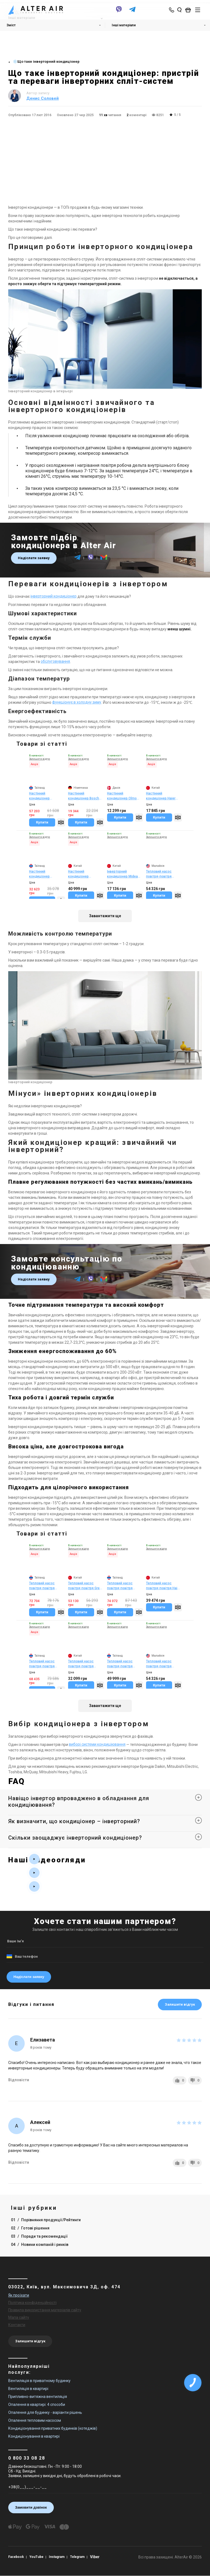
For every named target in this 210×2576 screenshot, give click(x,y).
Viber (96, 2557)
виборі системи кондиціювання (97, 1744)
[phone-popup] (172, 10)
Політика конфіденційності (32, 2302)
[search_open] (179, 10)
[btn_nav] (198, 10)
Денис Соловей (42, 98)
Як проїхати (18, 2295)
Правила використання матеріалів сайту (44, 2310)
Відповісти (18, 2080)
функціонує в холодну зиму (76, 702)
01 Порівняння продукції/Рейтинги (46, 2220)
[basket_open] (189, 10)
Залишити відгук (180, 2004)
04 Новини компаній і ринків (39, 2244)
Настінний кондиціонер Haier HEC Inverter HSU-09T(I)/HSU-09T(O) (160, 796)
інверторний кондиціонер (53, 596)
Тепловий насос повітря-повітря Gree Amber (85, 1586)
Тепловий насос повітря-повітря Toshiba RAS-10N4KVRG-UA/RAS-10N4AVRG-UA (123, 1664)
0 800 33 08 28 (26, 2458)
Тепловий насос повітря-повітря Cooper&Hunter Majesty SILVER (81, 1664)
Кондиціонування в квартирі (34, 2436)
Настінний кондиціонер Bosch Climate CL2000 (83, 796)
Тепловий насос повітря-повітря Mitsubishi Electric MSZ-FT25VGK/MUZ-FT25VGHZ (123, 1586)
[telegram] (132, 12)
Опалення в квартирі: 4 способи (36, 2404)
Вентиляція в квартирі (28, 2388)
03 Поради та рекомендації (39, 2236)
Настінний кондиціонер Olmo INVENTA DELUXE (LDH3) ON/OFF (122, 796)
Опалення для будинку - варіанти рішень (45, 2412)
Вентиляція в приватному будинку (39, 2380)
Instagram (57, 2557)
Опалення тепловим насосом (34, 2420)
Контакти (16, 2325)
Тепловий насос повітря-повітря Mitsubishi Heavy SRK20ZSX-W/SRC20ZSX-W (42, 1664)
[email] (104, 559)
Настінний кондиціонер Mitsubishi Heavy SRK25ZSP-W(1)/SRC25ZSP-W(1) (46, 874)
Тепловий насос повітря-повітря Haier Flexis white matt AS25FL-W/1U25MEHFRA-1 (163, 1586)
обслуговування (55, 661)
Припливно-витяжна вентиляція (37, 2396)
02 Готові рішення (30, 2228)
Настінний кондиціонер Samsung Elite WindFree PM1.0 (80, 874)
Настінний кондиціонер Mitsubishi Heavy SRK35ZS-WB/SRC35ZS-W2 (42, 796)
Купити (42, 822)
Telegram (78, 2557)
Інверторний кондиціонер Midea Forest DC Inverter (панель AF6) (122, 874)
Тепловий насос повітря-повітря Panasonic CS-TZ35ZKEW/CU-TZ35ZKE (159, 874)
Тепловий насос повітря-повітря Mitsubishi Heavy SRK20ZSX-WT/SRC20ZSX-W (42, 1586)
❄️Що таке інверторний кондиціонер (46, 61)
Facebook (16, 2557)
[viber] (119, 12)
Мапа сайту (18, 2317)
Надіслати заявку (34, 558)
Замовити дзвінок (31, 2507)
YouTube (37, 2557)
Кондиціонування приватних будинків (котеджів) (52, 2428)
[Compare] (61, 822)
